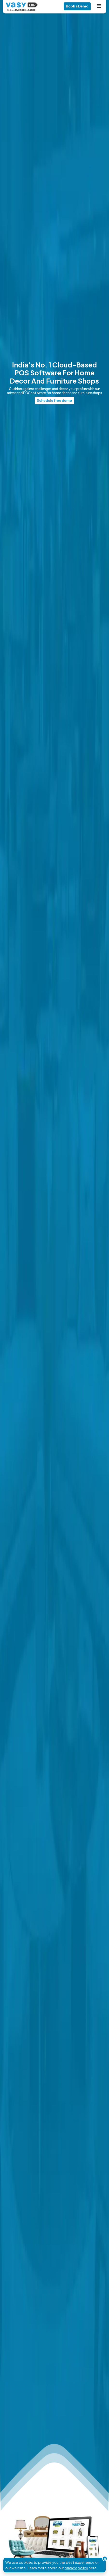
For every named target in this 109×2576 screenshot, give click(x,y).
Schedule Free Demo (54, 400)
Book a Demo (77, 6)
